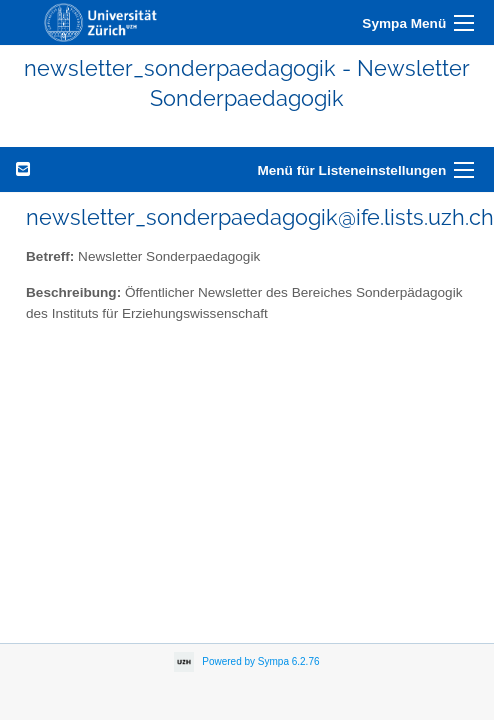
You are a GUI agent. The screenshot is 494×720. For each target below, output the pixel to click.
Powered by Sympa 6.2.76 (260, 660)
